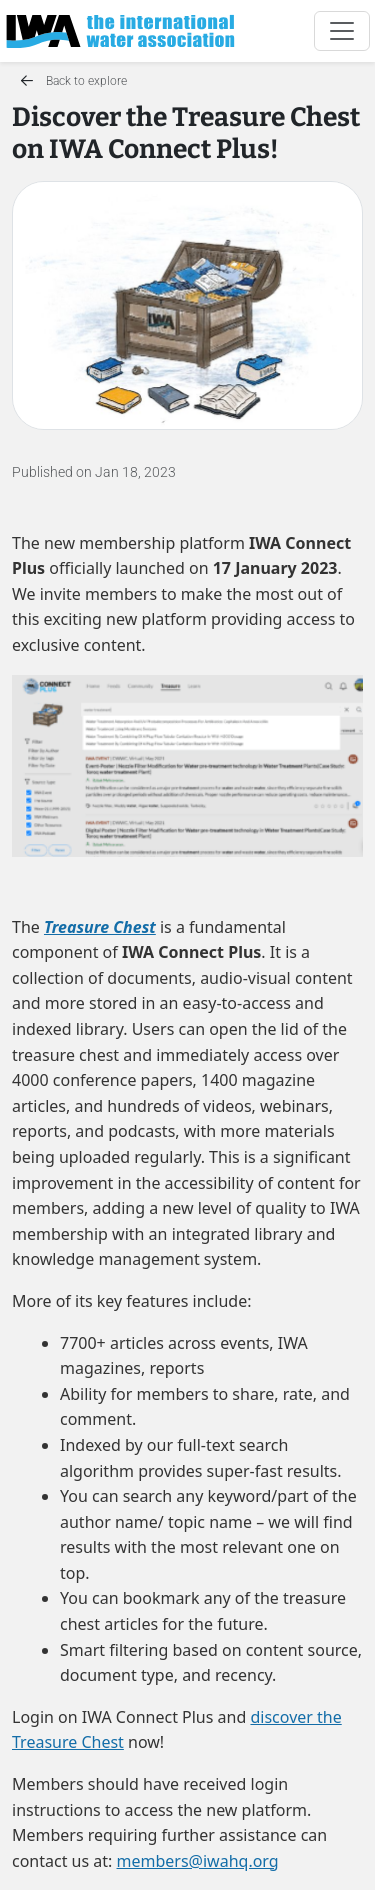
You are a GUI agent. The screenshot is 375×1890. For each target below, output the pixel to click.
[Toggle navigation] (342, 31)
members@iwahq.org (198, 1861)
